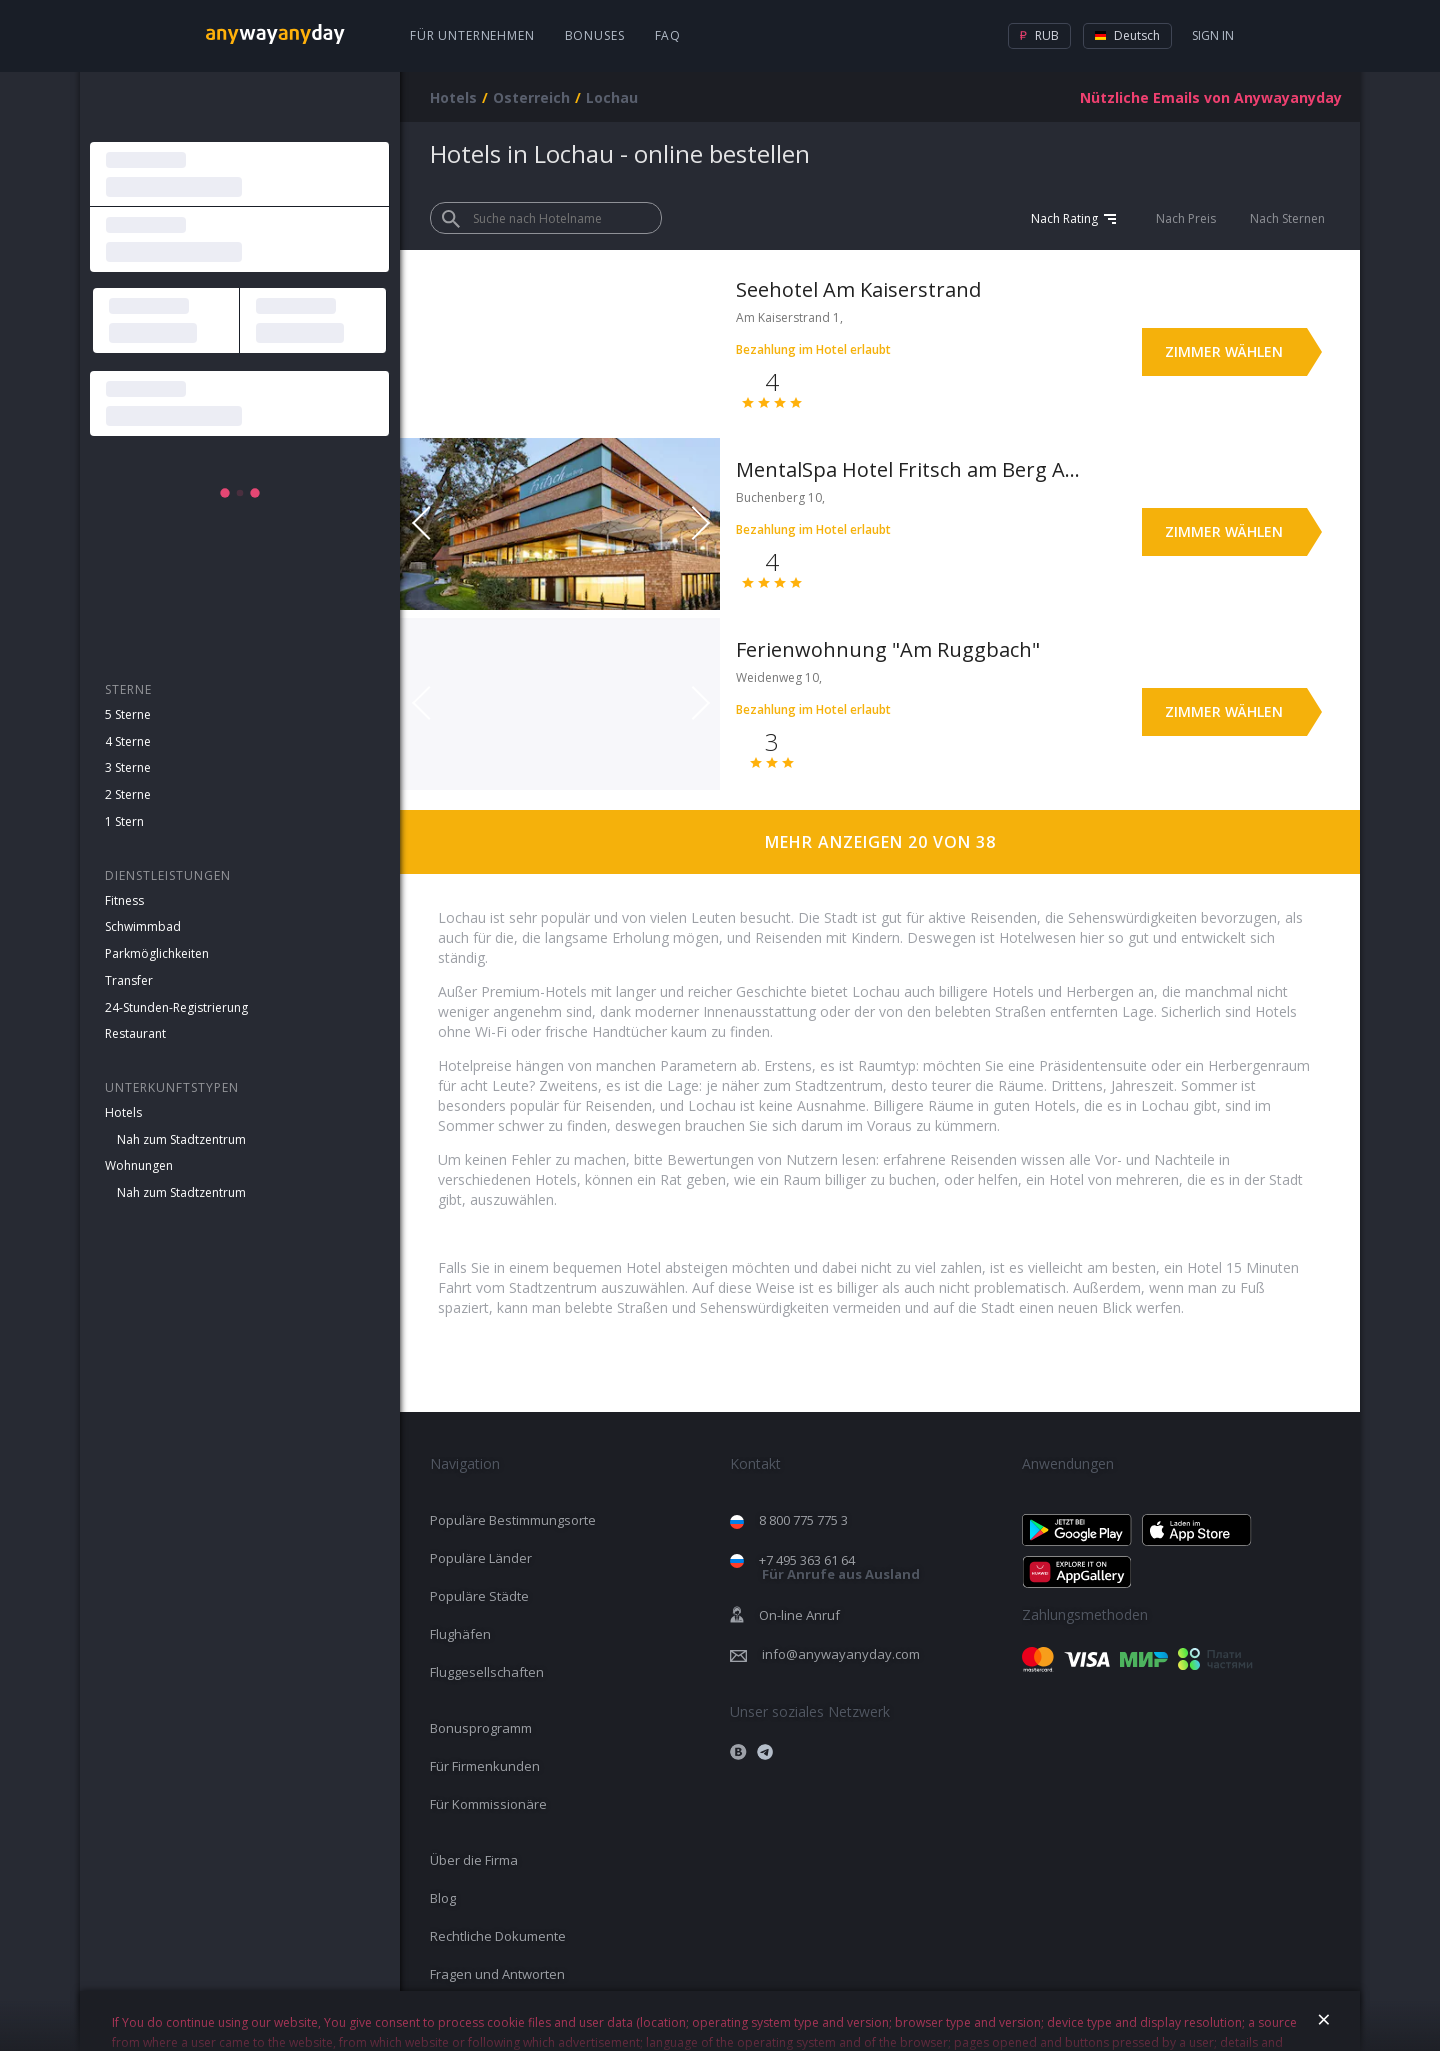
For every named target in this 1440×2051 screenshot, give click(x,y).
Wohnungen (139, 1165)
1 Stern (124, 821)
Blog (443, 1898)
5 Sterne (128, 714)
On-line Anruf (799, 1615)
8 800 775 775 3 (803, 1520)
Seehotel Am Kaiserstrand (858, 289)
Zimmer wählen (1224, 351)
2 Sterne (128, 794)
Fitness (124, 900)
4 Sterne (128, 741)
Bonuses (595, 35)
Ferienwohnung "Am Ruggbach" (888, 649)
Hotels (123, 1112)
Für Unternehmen (472, 35)
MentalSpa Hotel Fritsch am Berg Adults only (908, 469)
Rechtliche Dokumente (498, 1936)
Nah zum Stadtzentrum (181, 1139)
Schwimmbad (143, 926)
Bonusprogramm (481, 1728)
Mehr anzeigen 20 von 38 (880, 842)
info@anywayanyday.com (841, 1654)
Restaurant (135, 1033)
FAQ (668, 35)
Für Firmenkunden (485, 1766)
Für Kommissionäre (488, 1804)
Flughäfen (460, 1634)
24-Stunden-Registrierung (176, 1007)
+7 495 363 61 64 (839, 1567)
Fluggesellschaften (487, 1672)
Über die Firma (474, 1860)
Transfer (129, 980)
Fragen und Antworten (497, 1974)
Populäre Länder (481, 1558)
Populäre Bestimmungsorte (513, 1520)
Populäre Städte (479, 1596)
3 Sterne (128, 767)
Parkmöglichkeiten (157, 953)
